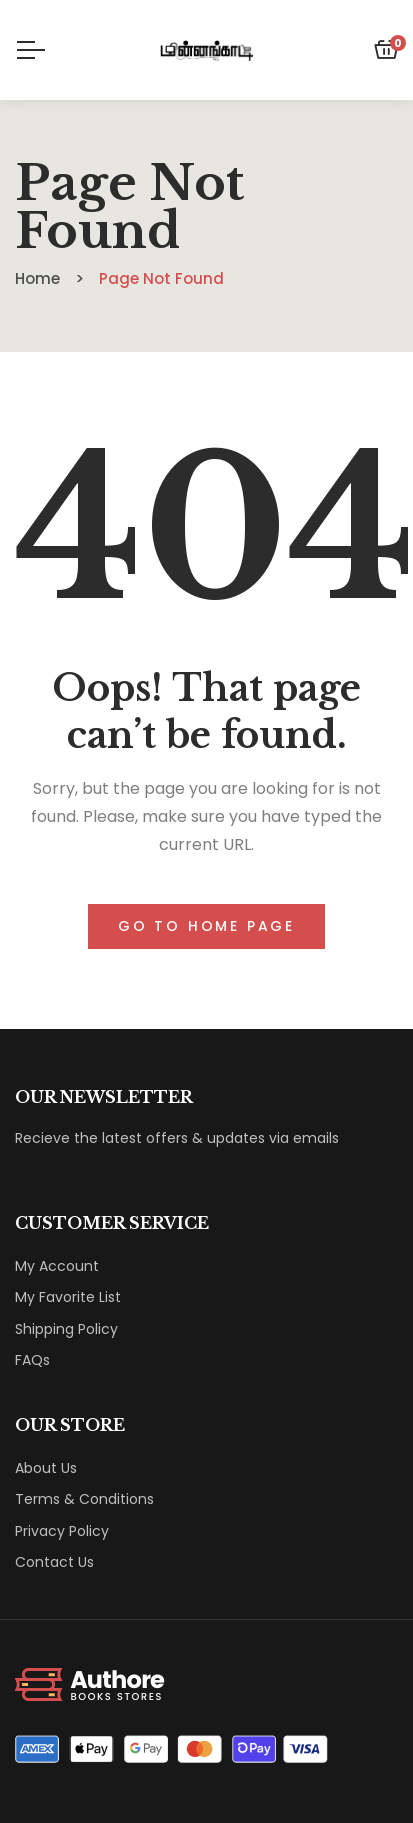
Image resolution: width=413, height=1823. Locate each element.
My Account (57, 1266)
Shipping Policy (66, 1329)
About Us (46, 1468)
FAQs (32, 1360)
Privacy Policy (62, 1531)
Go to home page (206, 926)
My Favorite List (68, 1297)
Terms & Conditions (84, 1499)
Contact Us (54, 1562)
